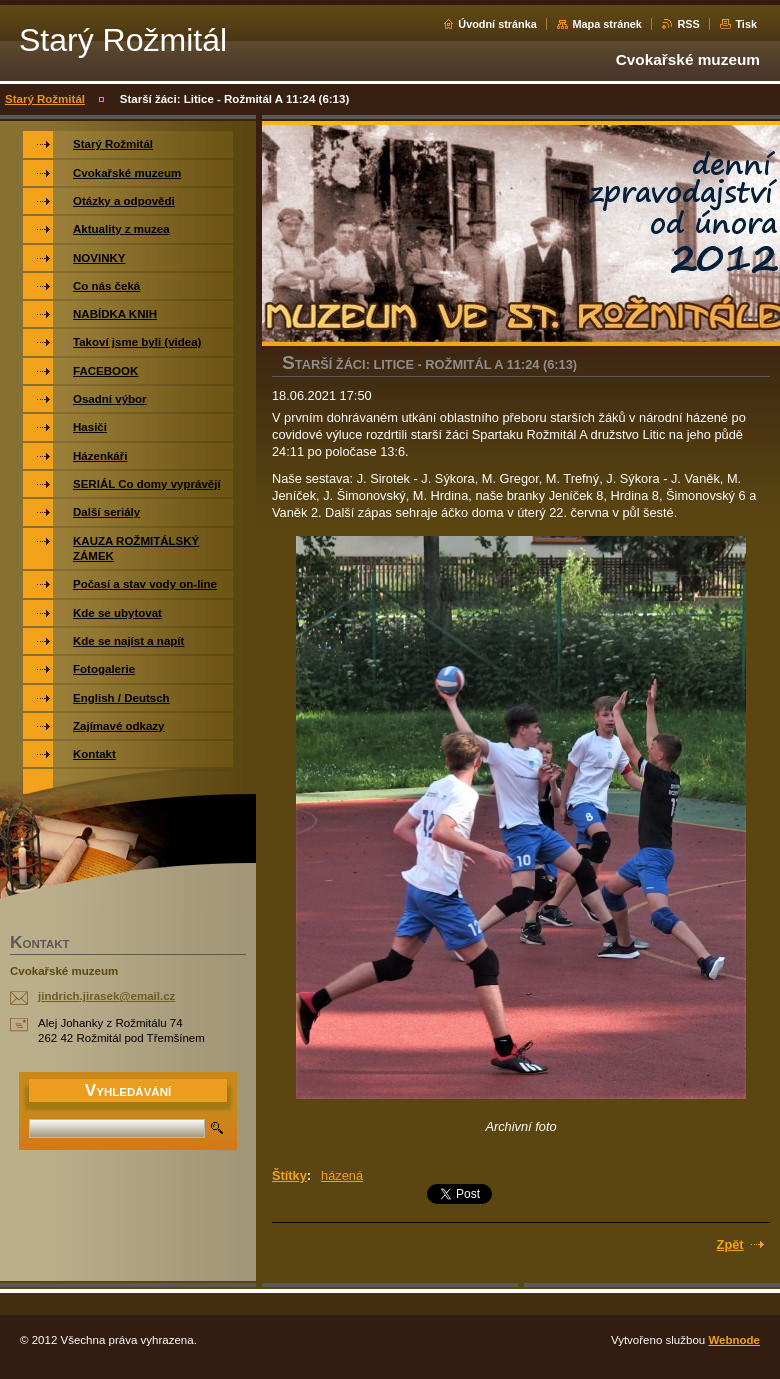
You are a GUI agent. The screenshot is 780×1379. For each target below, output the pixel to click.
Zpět (730, 1244)
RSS (688, 24)
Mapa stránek (607, 24)
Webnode (734, 1340)
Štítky (289, 1175)
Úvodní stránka (497, 24)
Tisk (746, 24)
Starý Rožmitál (45, 99)
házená (342, 1175)
